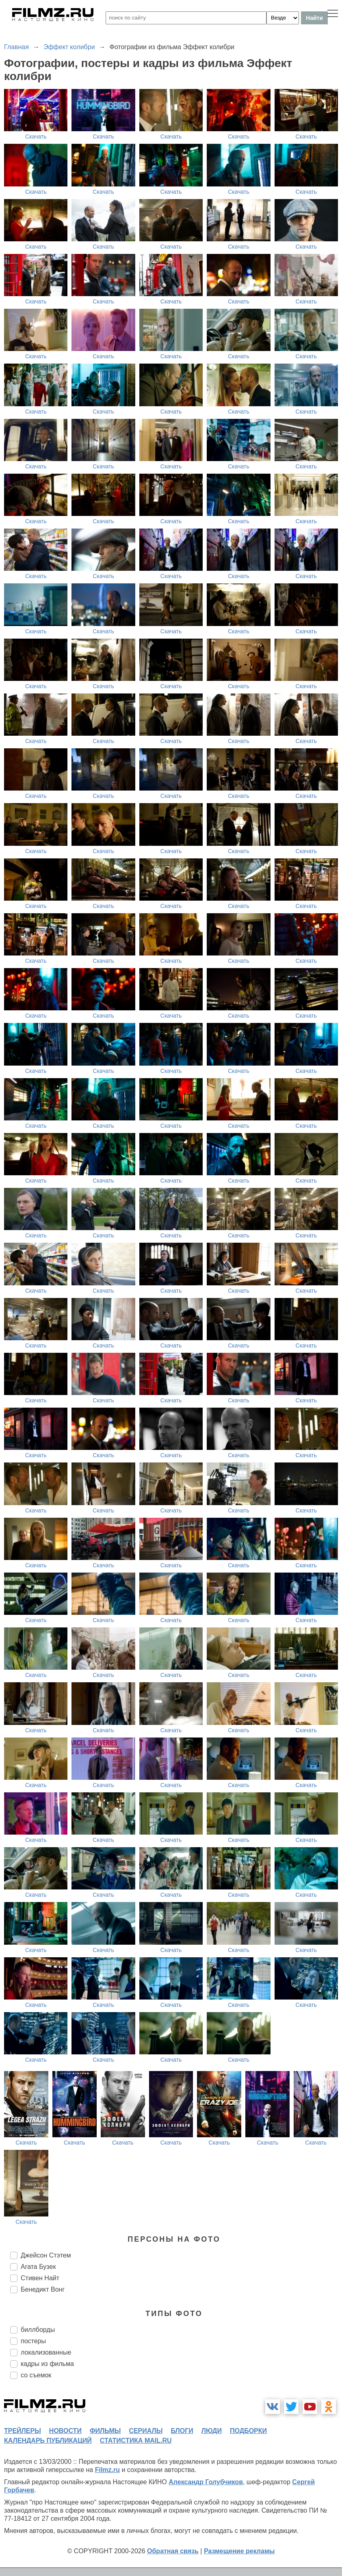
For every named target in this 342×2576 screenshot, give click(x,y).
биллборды (38, 2329)
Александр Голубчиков (206, 2482)
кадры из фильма (47, 2363)
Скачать (36, 136)
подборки (248, 2430)
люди (211, 2430)
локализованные (46, 2352)
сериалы (145, 2430)
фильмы (105, 2430)
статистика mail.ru (136, 2440)
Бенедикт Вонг (43, 2289)
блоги (182, 2430)
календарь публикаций (48, 2440)
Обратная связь (173, 2551)
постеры (33, 2341)
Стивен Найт (40, 2278)
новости (65, 2430)
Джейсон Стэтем (46, 2255)
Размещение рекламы (239, 2551)
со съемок (36, 2375)
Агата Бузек (38, 2266)
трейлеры (22, 2430)
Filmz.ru (107, 2469)
